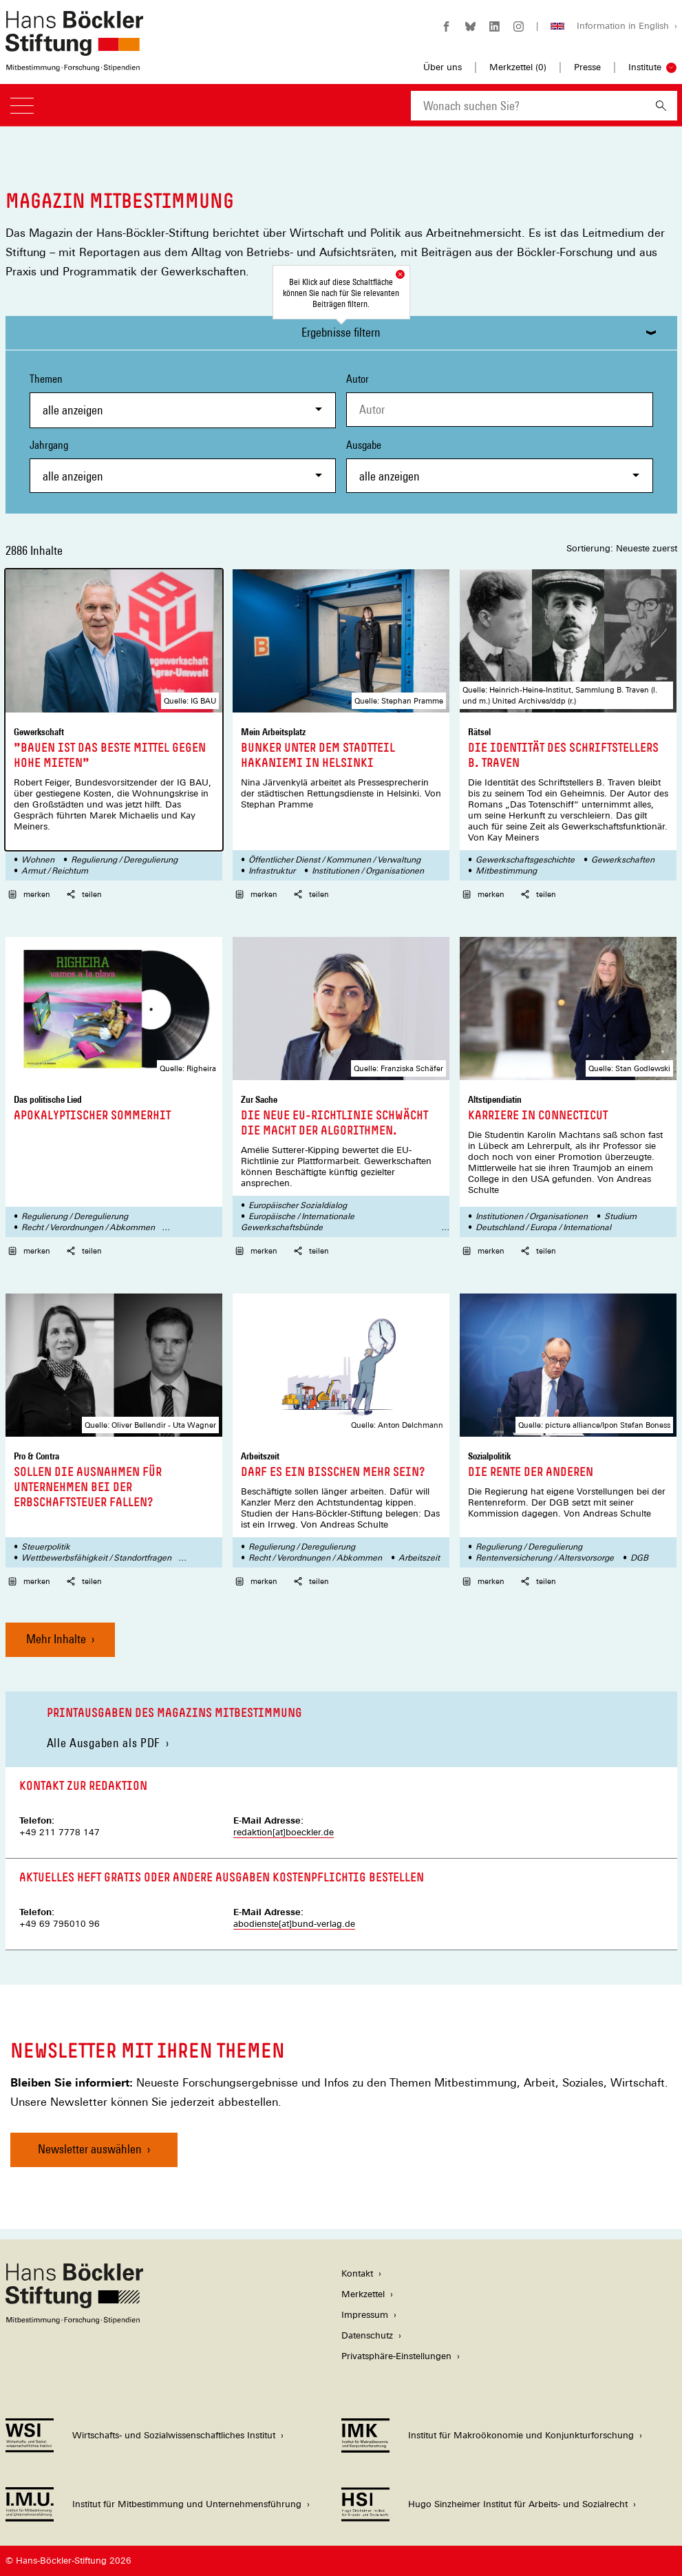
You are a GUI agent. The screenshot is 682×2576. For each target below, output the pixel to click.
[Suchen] (661, 105)
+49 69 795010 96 (59, 1924)
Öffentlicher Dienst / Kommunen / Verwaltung (334, 860)
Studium (620, 1216)
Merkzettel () (517, 67)
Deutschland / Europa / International (543, 1227)
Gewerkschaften (622, 860)
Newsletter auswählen (90, 2149)
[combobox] (528, 105)
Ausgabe (499, 466)
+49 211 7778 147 (59, 1832)
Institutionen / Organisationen (368, 871)
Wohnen (37, 860)
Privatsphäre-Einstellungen (396, 2356)
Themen (183, 399)
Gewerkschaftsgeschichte (525, 860)
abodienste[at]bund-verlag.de (294, 1924)
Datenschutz (367, 2335)
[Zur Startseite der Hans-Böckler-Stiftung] (74, 64)
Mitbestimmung (506, 871)
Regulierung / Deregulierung (124, 860)
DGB (639, 1558)
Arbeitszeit (419, 1558)
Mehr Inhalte (56, 1639)
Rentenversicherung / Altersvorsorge (545, 1558)
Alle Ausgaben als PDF (104, 1742)
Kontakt (357, 2273)
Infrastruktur (271, 871)
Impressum (364, 2315)
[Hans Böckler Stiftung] (74, 2320)
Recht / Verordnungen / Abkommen (88, 1227)
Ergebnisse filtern (341, 332)
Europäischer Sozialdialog (297, 1205)
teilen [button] (84, 894)
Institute (644, 67)
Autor (357, 379)
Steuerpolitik (45, 1547)
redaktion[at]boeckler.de (283, 1832)
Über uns (442, 67)
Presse (587, 67)
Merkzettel (363, 2294)
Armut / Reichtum (54, 871)
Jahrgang (183, 466)
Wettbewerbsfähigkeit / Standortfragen (96, 1558)
